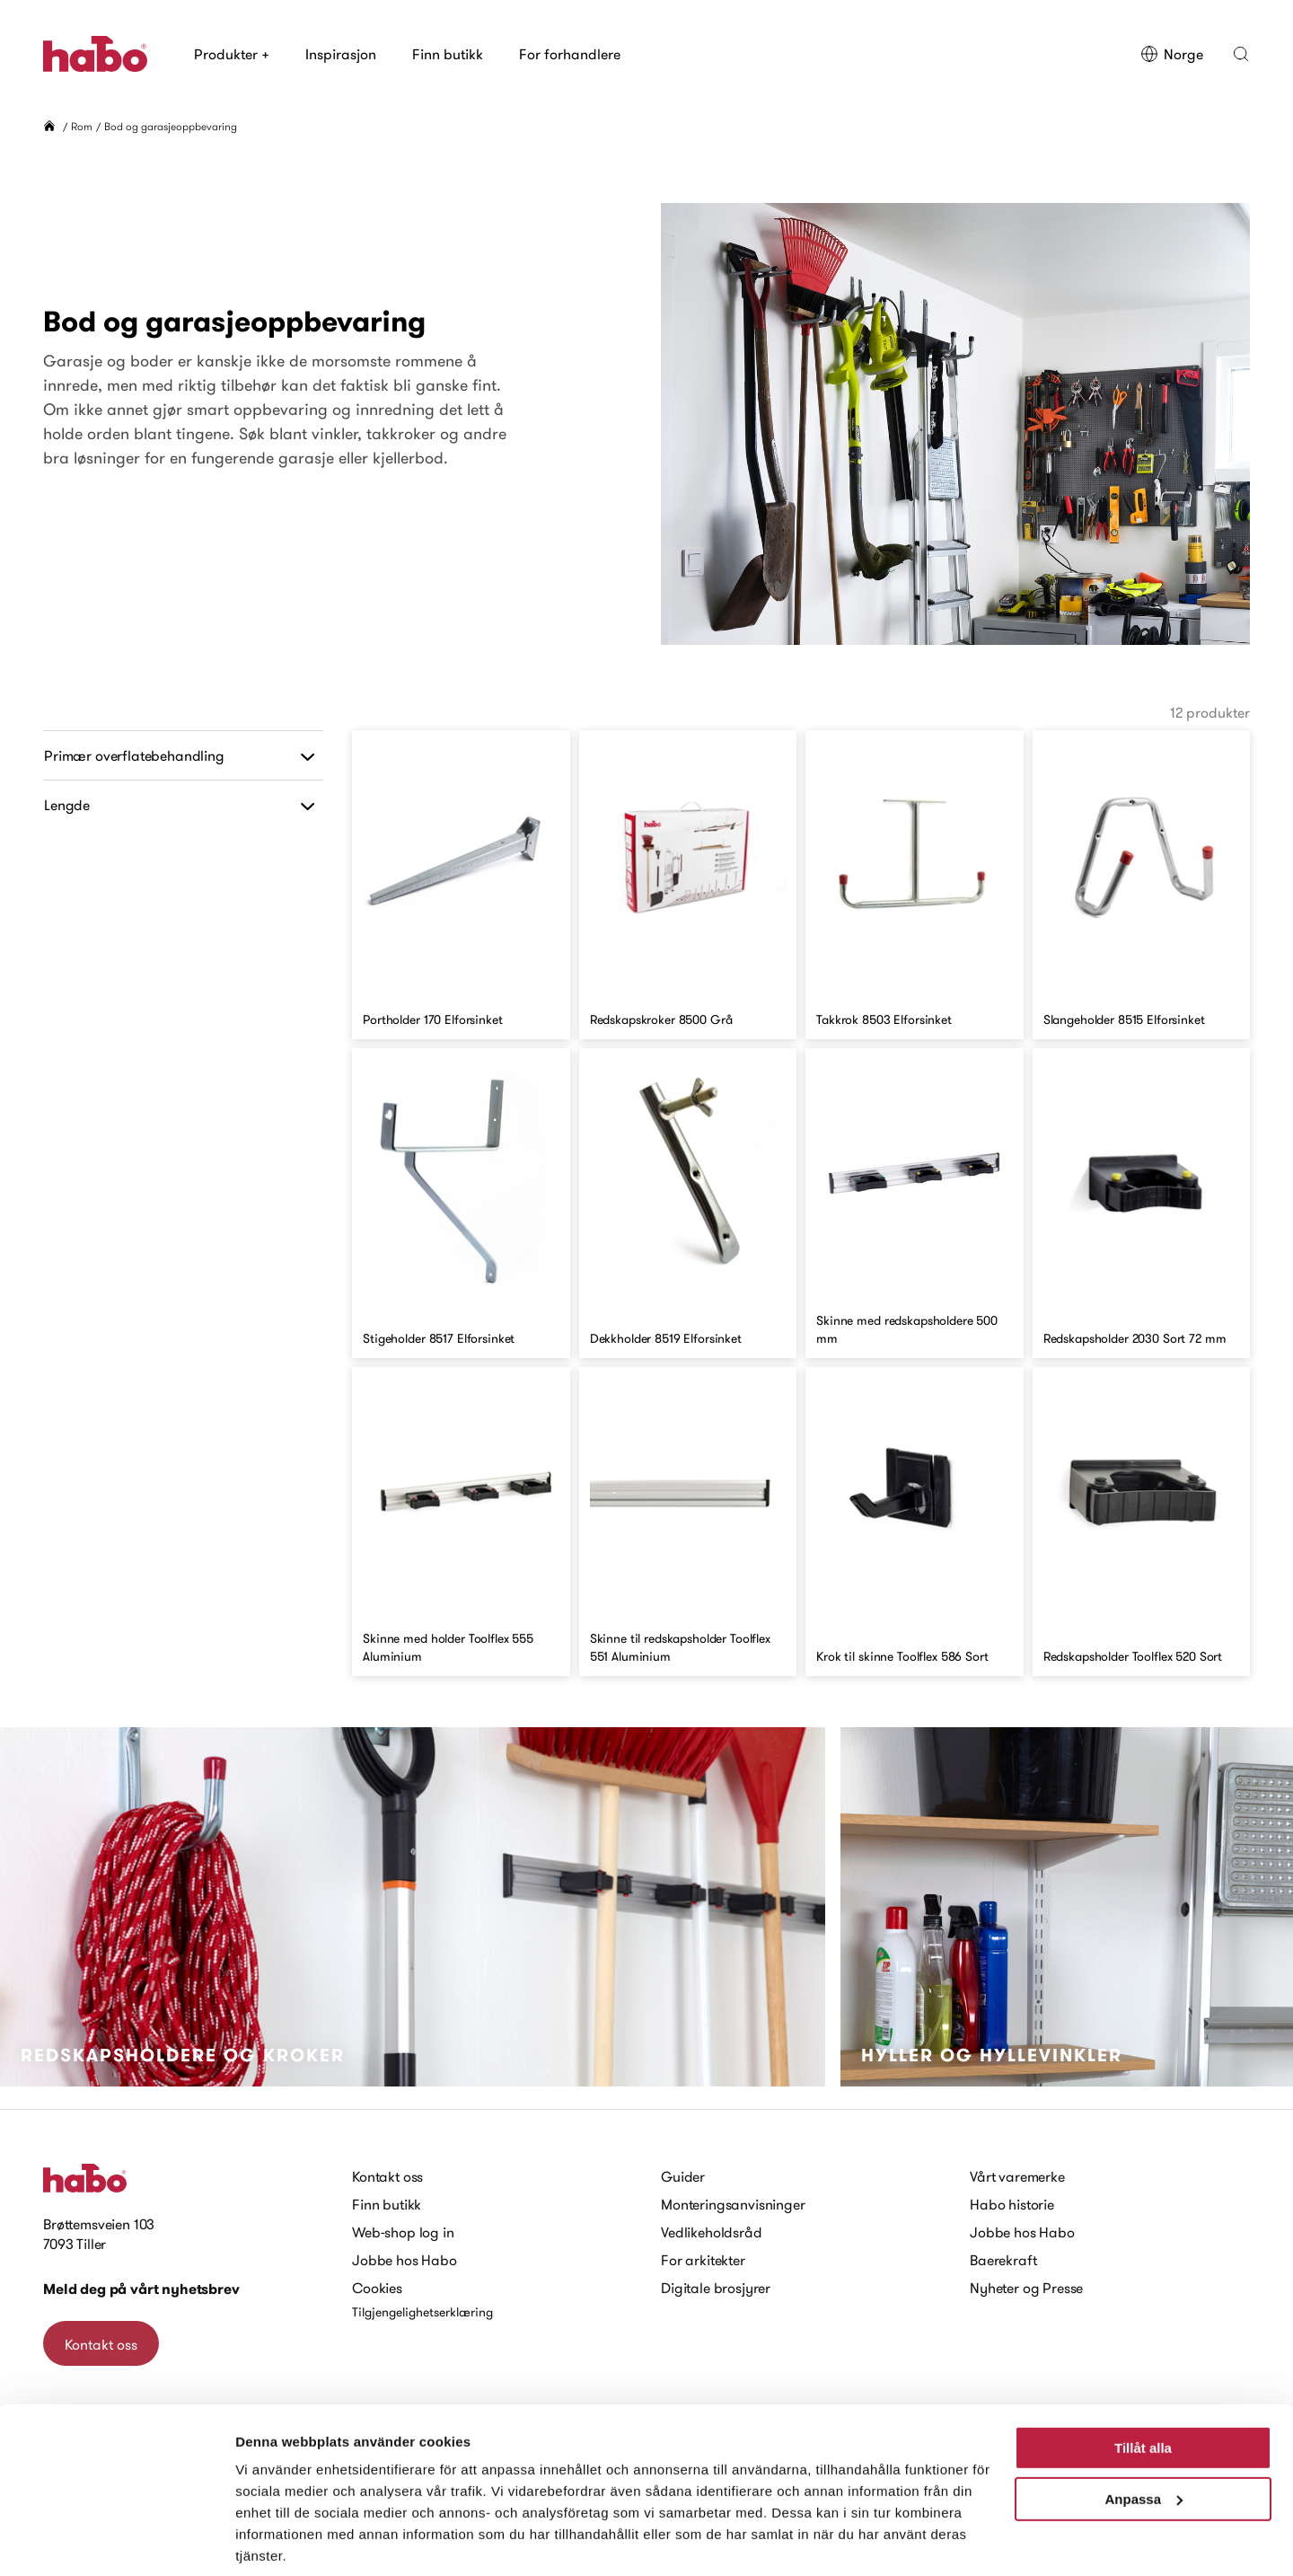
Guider (683, 2176)
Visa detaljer (275, 2540)
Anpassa (1143, 2433)
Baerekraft (1003, 2260)
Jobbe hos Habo (404, 2260)
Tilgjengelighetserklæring (422, 2312)
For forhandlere (569, 54)
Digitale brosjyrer (715, 2288)
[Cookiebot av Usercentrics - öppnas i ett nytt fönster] (116, 2540)
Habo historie (1012, 2204)
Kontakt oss (387, 2176)
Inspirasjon (340, 54)
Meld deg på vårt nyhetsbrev (141, 2289)
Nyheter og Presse (1026, 2288)
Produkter (231, 54)
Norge (1171, 54)
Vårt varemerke (1017, 2176)
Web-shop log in (403, 2232)
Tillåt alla (1143, 2383)
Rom (81, 126)
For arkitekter (703, 2260)
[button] (1241, 54)
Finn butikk (447, 54)
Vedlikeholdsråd (711, 2232)
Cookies (377, 2288)
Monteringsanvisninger (733, 2204)
